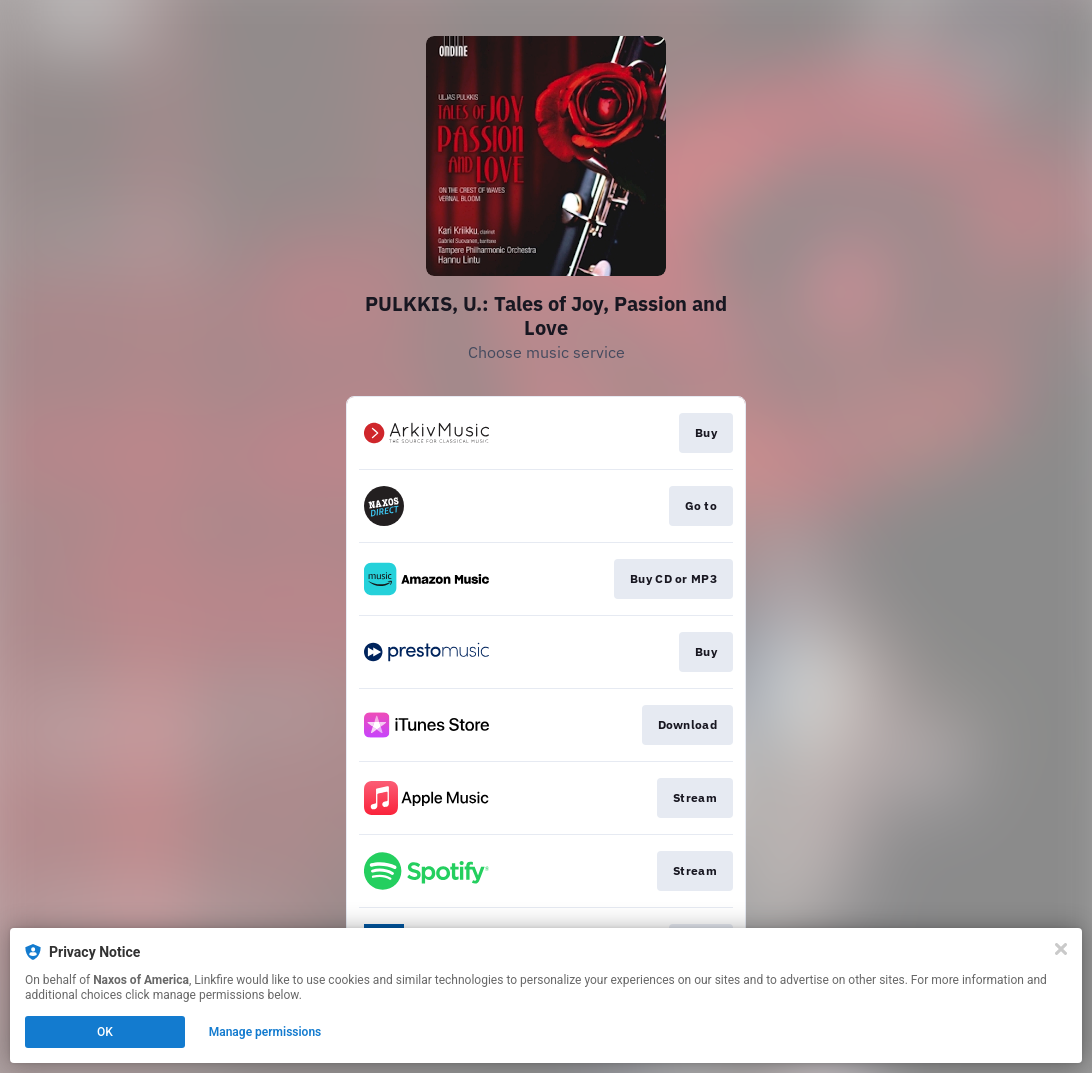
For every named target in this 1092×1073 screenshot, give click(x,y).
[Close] (1061, 949)
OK (105, 1032)
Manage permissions (265, 1032)
